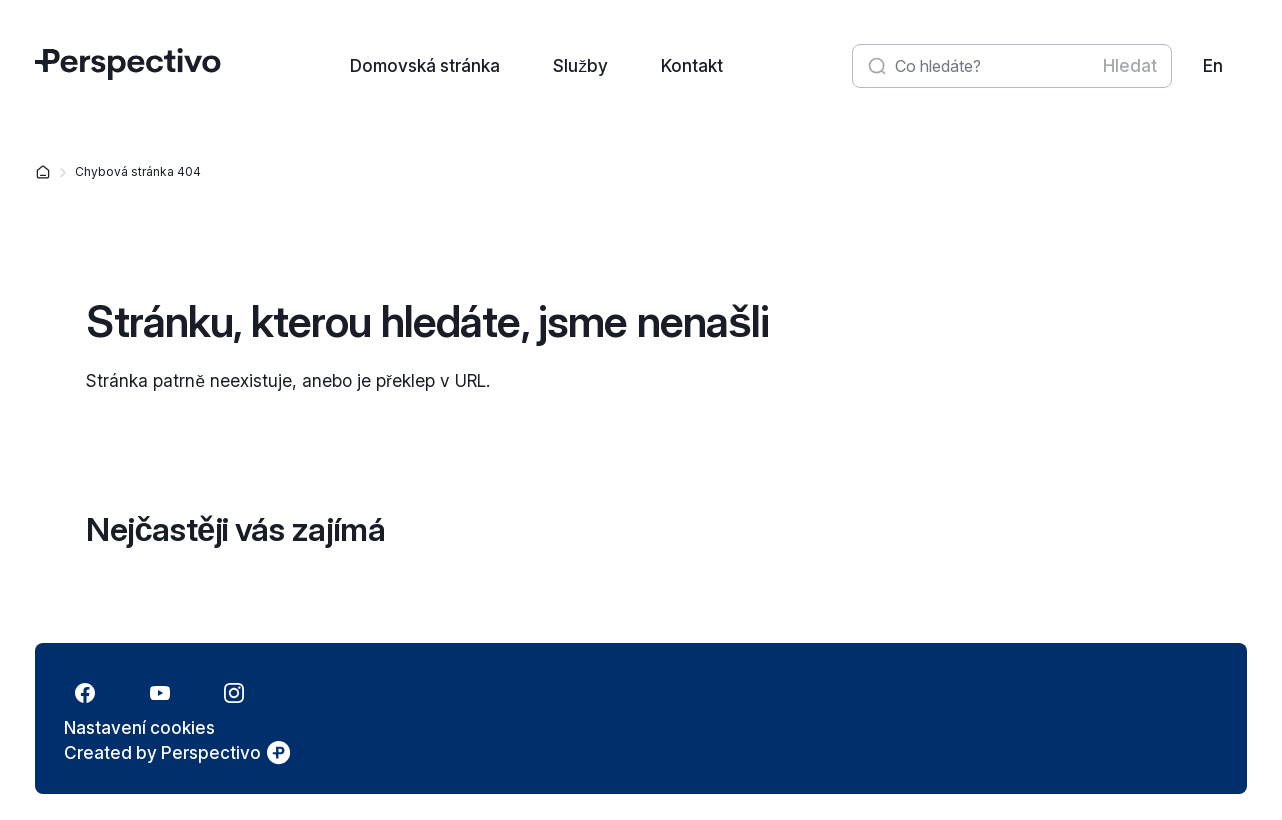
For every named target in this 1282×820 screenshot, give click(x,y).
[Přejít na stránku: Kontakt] (690, 65)
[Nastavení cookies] (139, 727)
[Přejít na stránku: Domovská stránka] (423, 65)
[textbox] (1010, 66)
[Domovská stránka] (43, 172)
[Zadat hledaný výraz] (993, 66)
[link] (1212, 65)
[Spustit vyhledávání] (1128, 66)
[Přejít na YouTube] (159, 693)
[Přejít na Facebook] (85, 693)
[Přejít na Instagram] (234, 693)
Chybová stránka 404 (138, 171)
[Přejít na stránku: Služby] (580, 65)
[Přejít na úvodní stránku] (128, 74)
